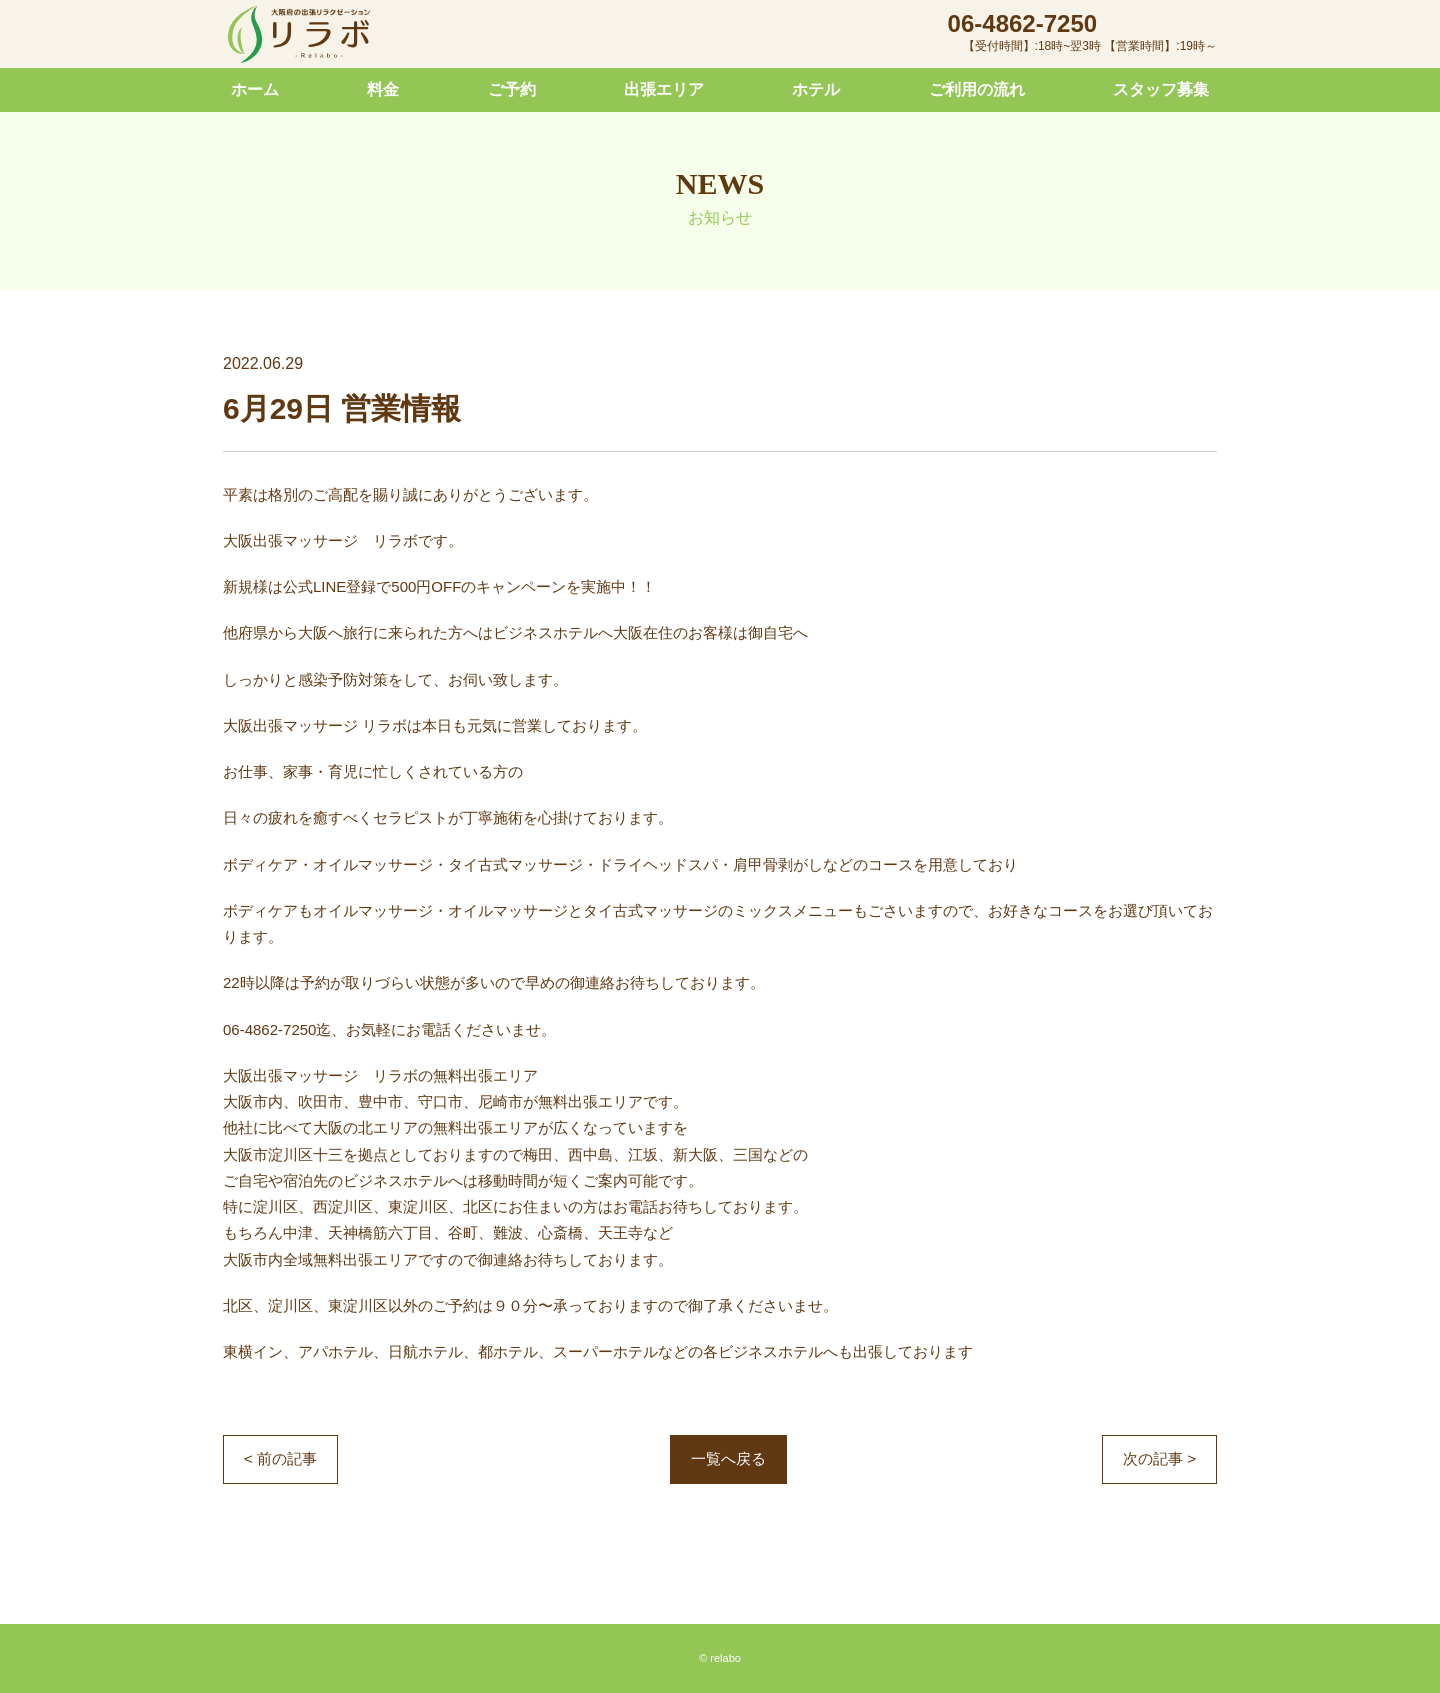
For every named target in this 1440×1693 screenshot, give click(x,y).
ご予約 (512, 89)
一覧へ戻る (728, 1458)
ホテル (816, 89)
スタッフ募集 (1161, 89)
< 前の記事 (280, 1458)
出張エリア (664, 89)
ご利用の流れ (977, 89)
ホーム (255, 89)
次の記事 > (1159, 1458)
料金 (383, 89)
